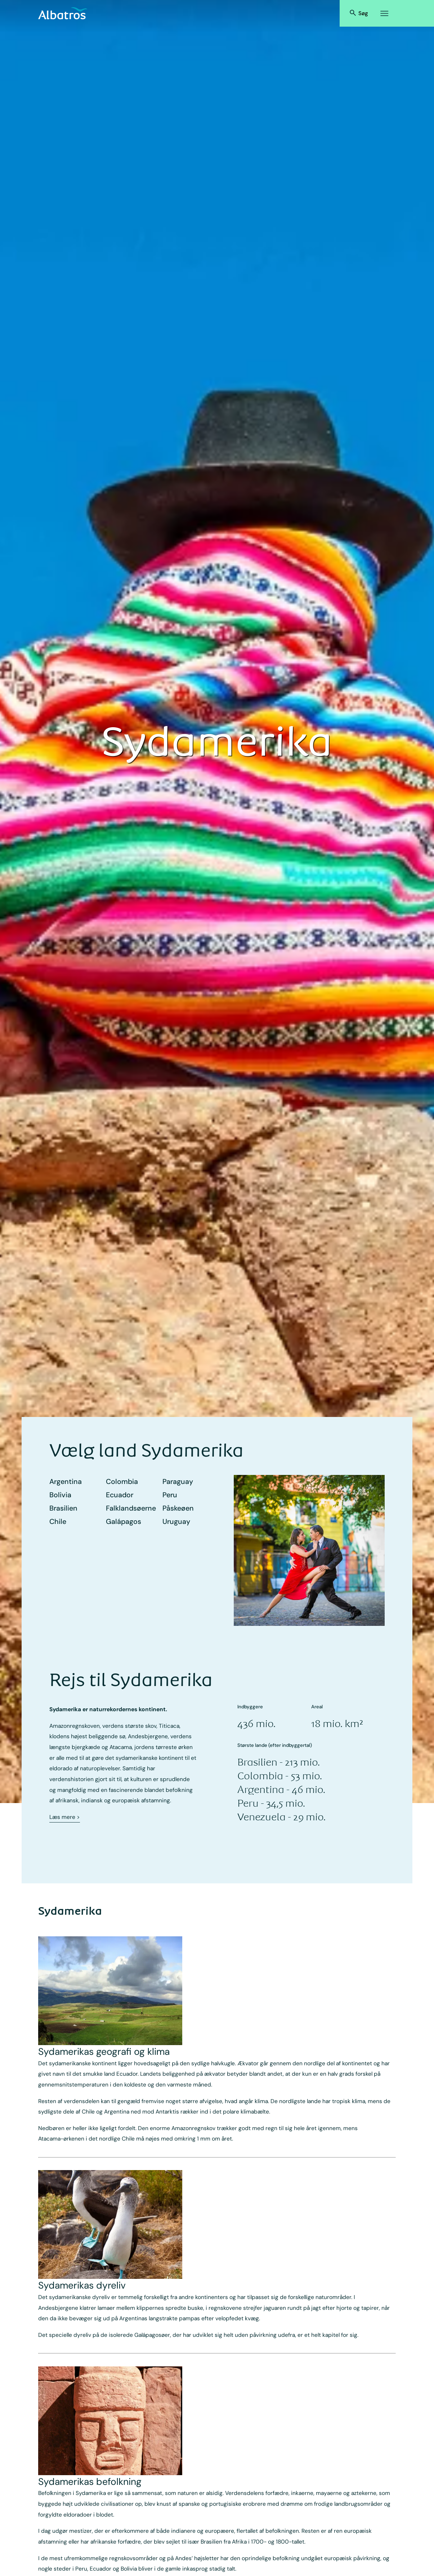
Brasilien (63, 1508)
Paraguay (177, 1481)
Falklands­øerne (131, 1508)
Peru (169, 1494)
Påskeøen (178, 1508)
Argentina (65, 1481)
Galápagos (123, 1521)
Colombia (122, 1481)
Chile (57, 1521)
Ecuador (119, 1494)
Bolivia (60, 1494)
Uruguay (176, 1521)
